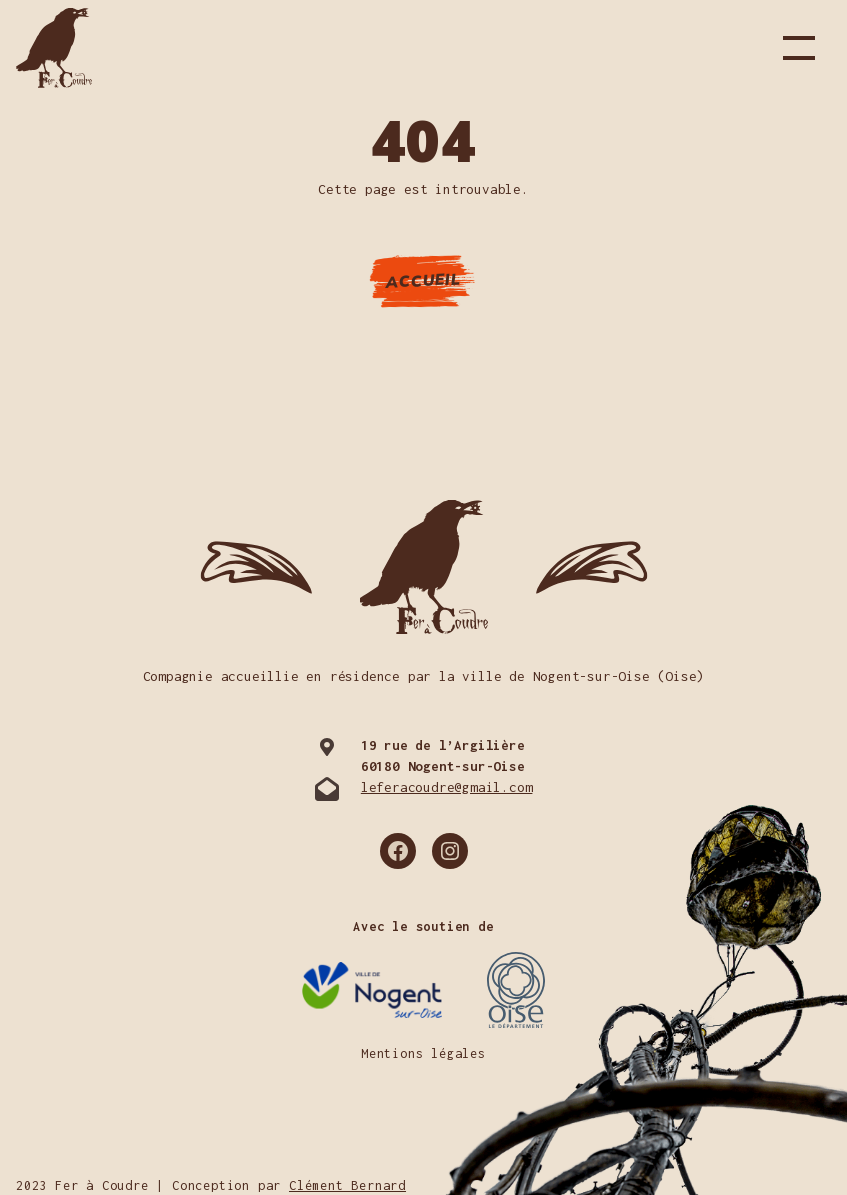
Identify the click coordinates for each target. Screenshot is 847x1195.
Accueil (424, 280)
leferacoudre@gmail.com (447, 787)
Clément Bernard (347, 1185)
